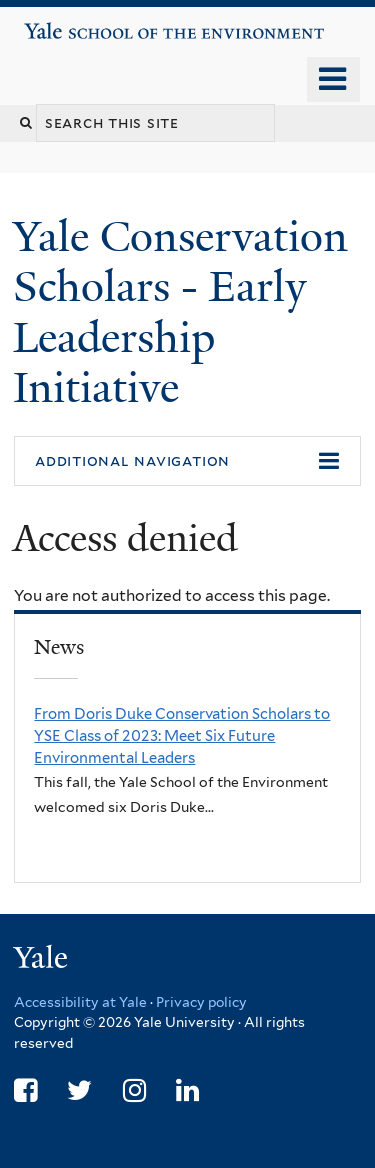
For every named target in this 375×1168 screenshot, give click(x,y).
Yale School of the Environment (81, 23)
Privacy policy (201, 1002)
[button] (187, 461)
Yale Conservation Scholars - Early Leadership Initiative (180, 312)
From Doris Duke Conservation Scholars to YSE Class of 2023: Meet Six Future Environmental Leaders (182, 736)
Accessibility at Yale (80, 1002)
